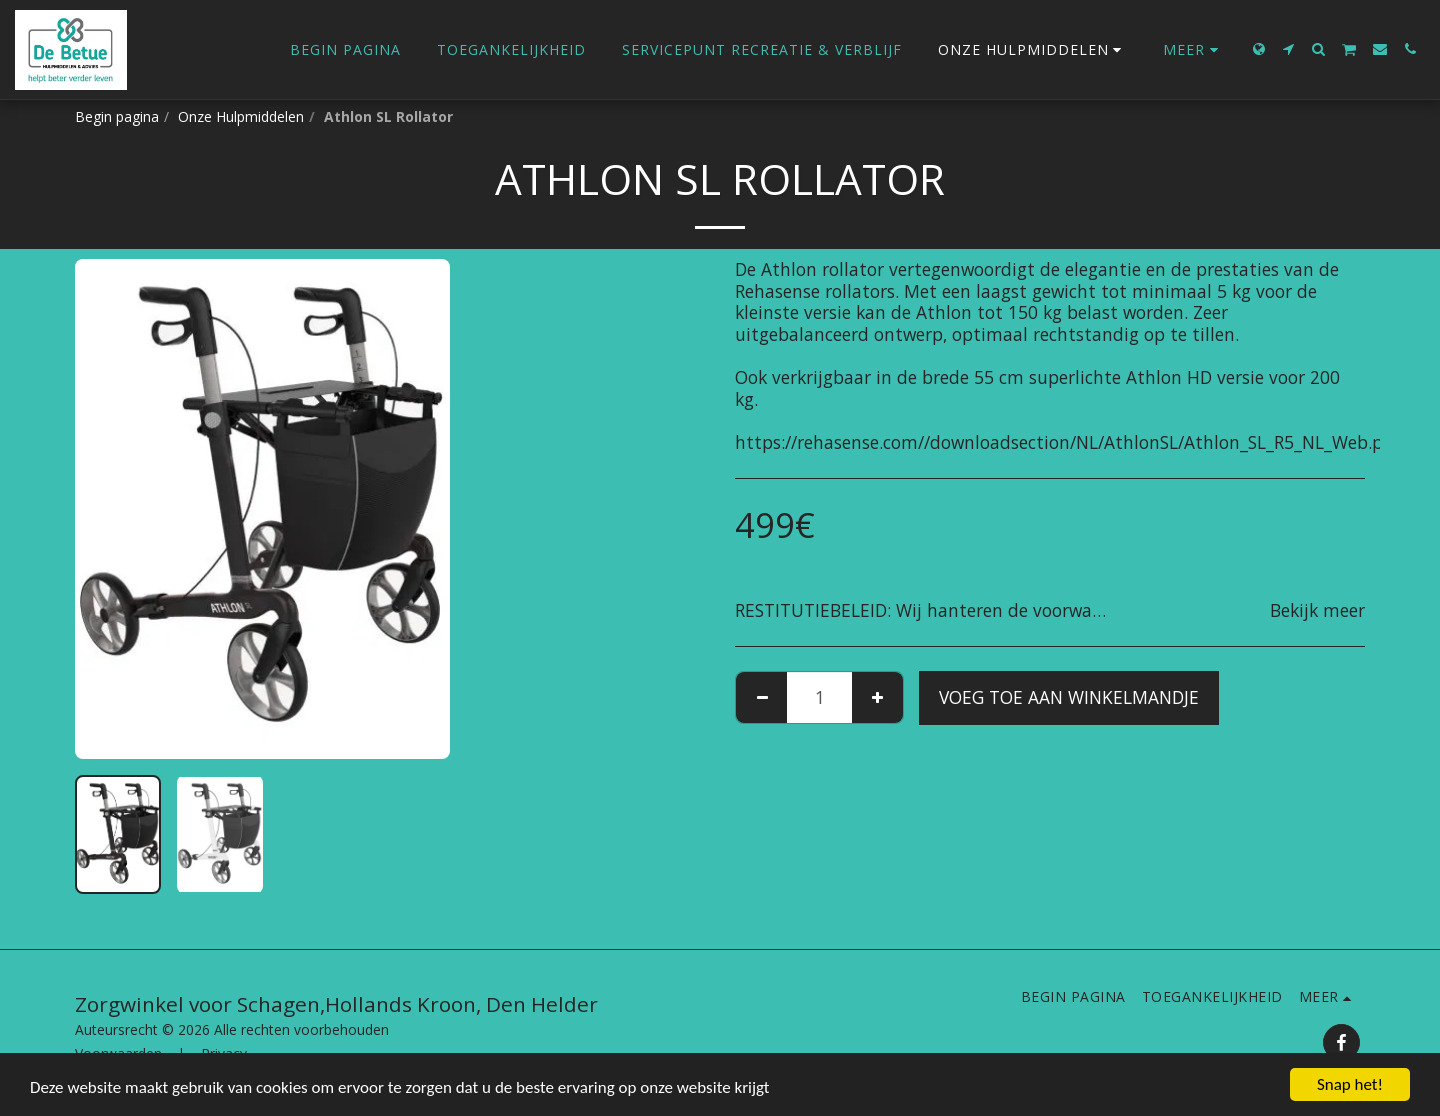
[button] (1289, 49)
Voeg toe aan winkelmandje (1069, 697)
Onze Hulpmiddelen (241, 116)
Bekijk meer (1317, 611)
